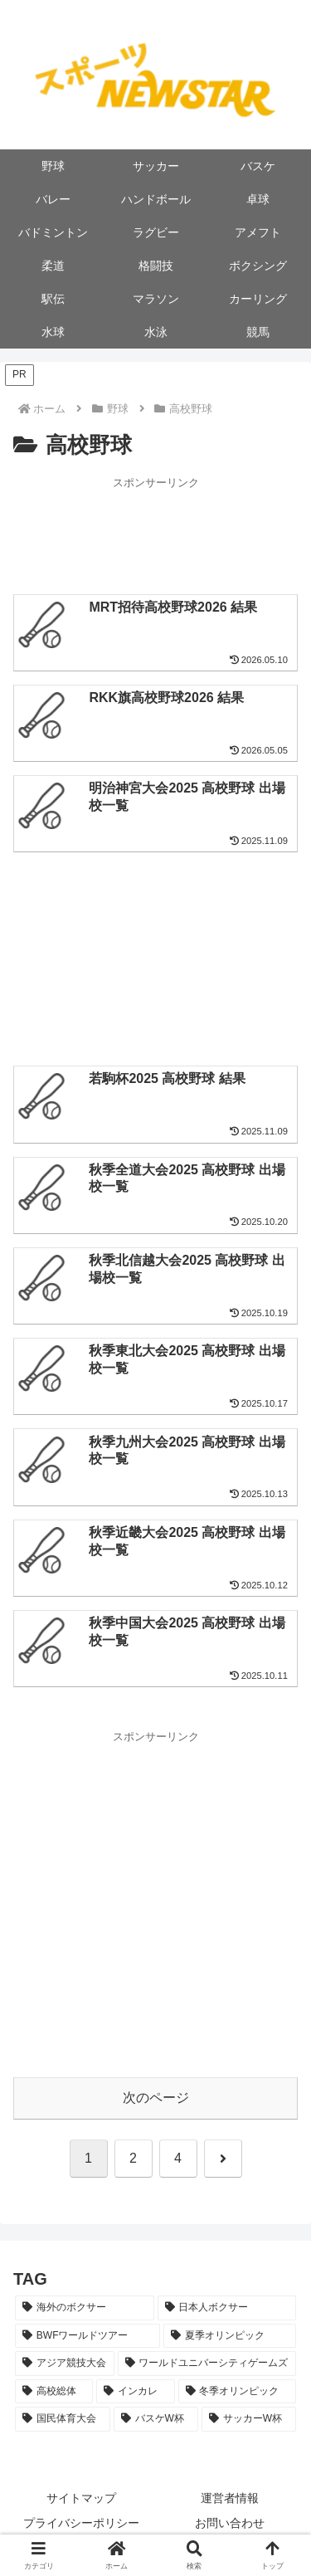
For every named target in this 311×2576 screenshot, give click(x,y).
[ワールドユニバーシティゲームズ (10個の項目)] (207, 2363)
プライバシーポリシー (81, 2523)
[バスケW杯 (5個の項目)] (156, 2419)
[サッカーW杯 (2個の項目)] (249, 2419)
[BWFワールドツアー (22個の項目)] (87, 2336)
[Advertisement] (155, 533)
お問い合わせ (230, 2523)
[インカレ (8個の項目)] (135, 2391)
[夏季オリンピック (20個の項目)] (229, 2336)
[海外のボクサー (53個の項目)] (84, 2307)
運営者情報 (230, 2498)
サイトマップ (81, 2498)
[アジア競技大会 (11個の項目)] (64, 2363)
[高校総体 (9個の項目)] (54, 2391)
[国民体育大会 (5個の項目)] (62, 2419)
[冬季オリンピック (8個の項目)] (237, 2391)
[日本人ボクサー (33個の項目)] (227, 2307)
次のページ (156, 2098)
